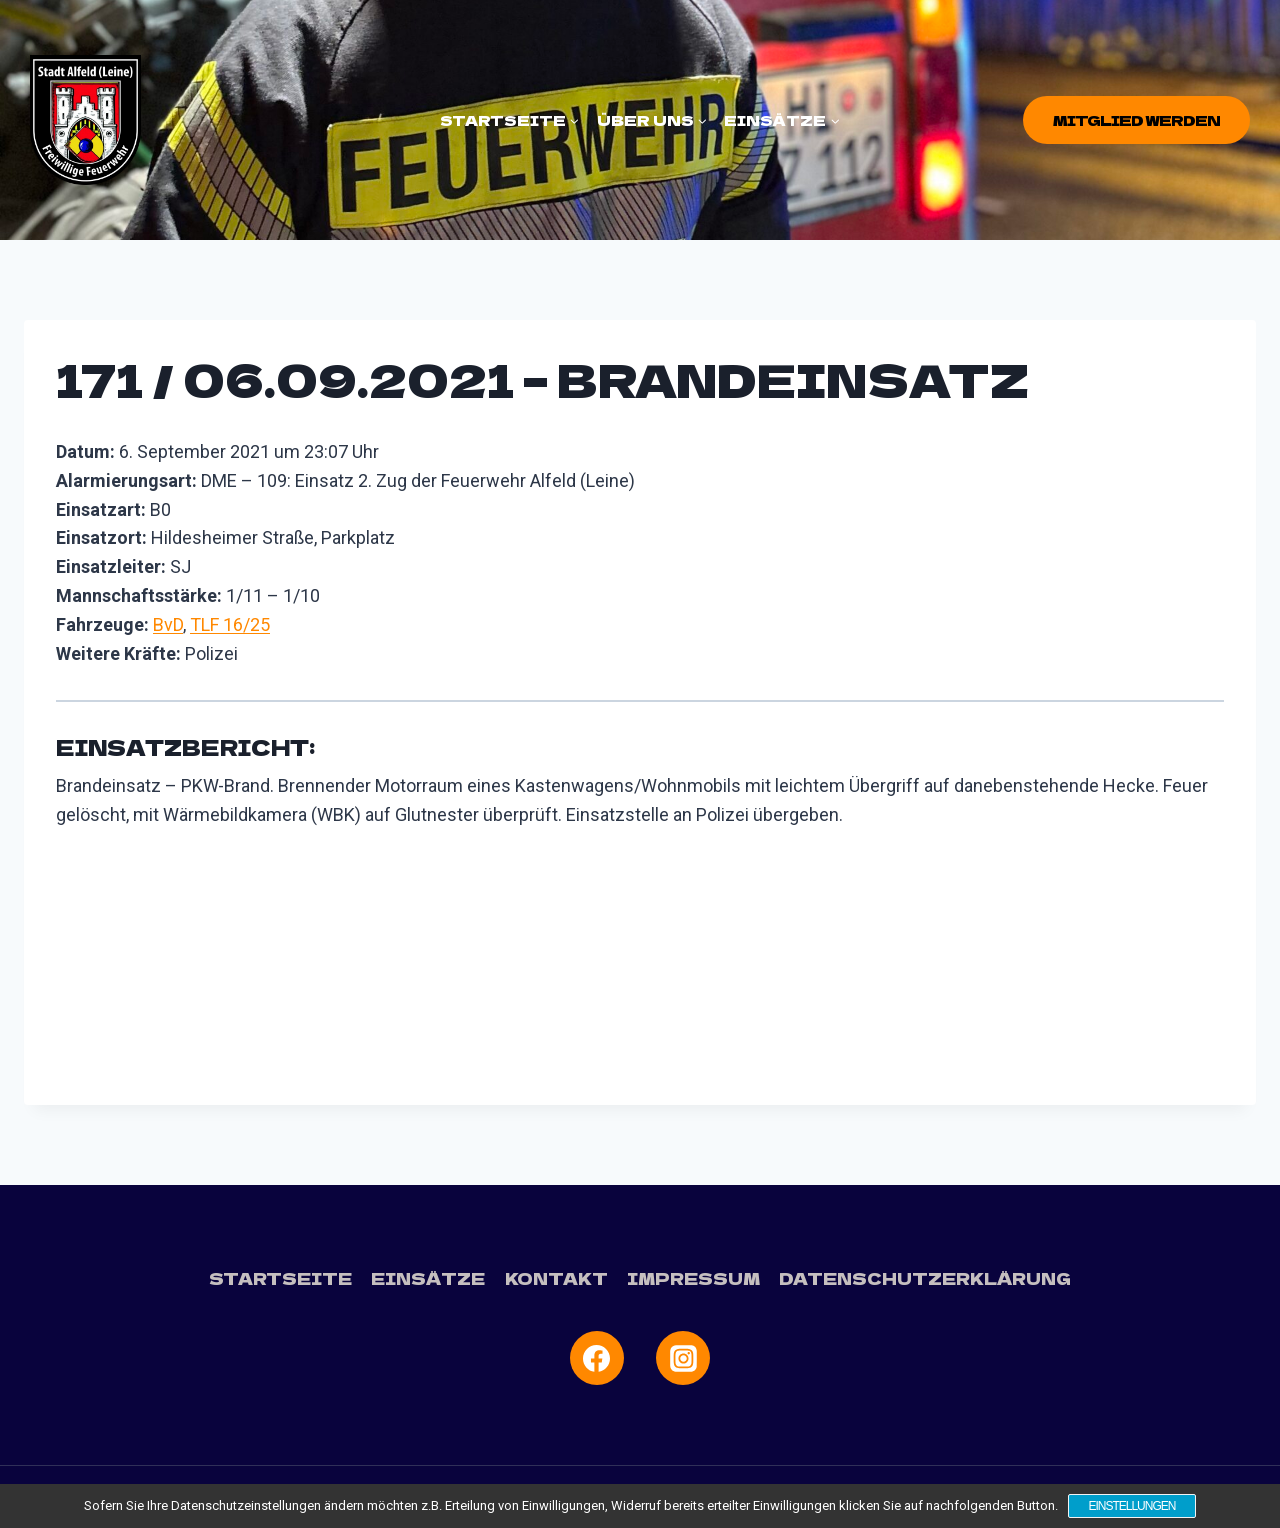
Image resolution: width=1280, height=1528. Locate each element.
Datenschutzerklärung (925, 1278)
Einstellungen (1131, 1506)
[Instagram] (683, 1358)
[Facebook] (597, 1358)
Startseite (280, 1278)
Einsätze (428, 1278)
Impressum (693, 1278)
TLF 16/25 (230, 624)
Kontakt (556, 1278)
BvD (168, 624)
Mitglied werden (1136, 120)
